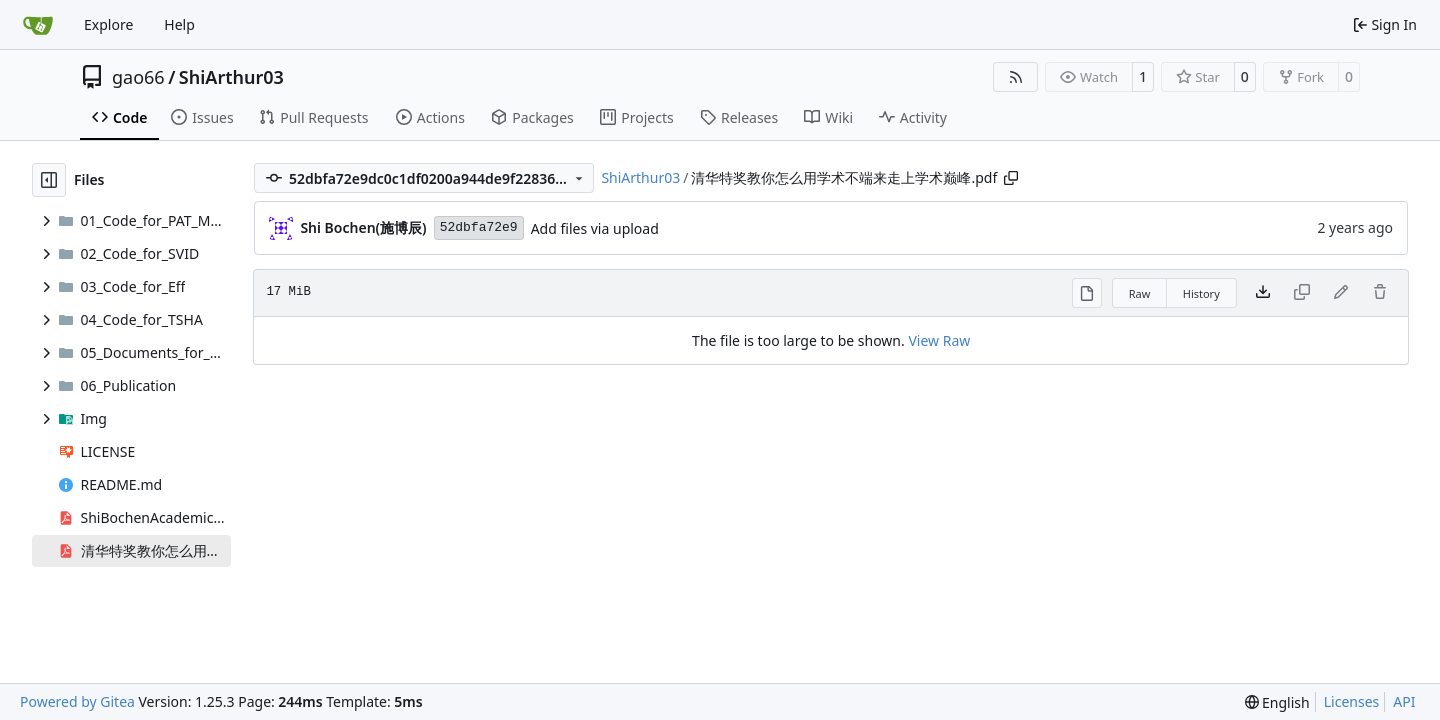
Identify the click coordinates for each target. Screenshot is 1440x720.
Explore (108, 24)
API (1404, 701)
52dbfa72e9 (479, 227)
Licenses (1352, 701)
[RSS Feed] (1016, 77)
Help (179, 24)
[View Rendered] (1087, 293)
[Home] (38, 25)
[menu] (1277, 702)
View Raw (939, 340)
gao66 (138, 77)
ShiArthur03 (231, 77)
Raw (1140, 293)
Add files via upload (595, 228)
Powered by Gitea (77, 701)
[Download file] (1263, 293)
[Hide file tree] (49, 180)
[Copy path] (1011, 178)
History (1201, 293)
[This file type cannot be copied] (1302, 293)
